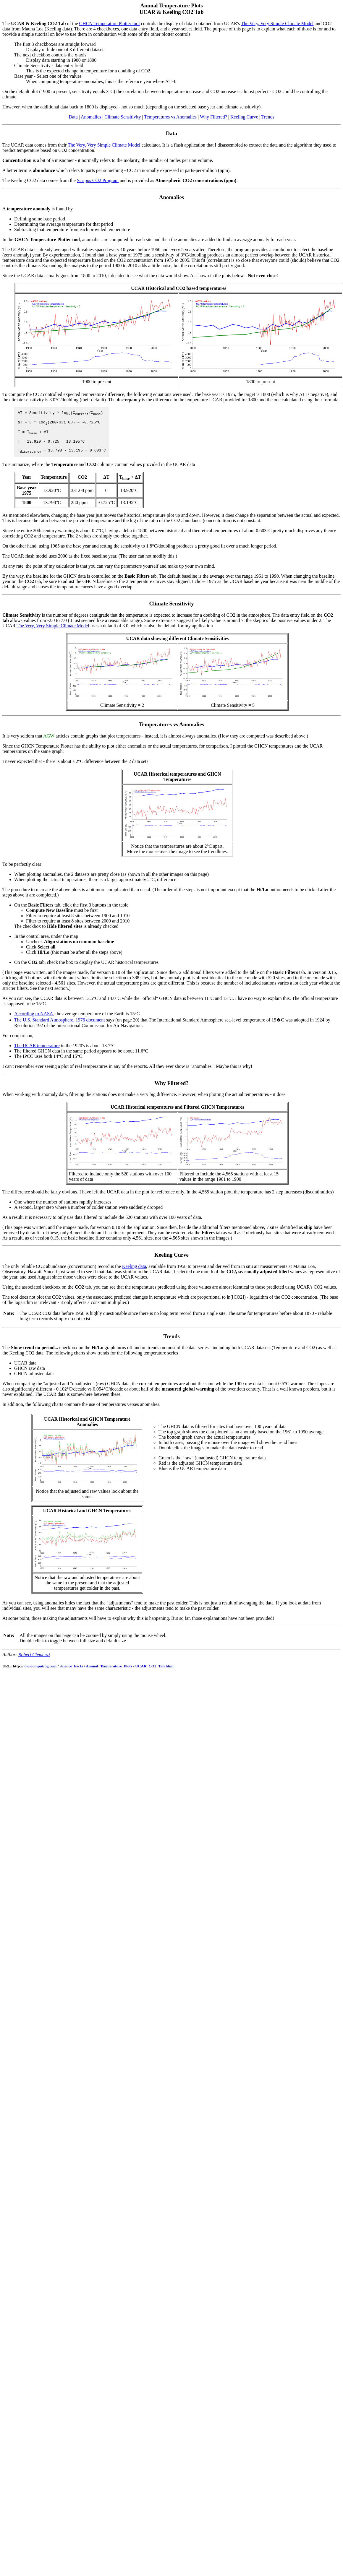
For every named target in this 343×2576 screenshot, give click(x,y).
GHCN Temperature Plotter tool (109, 23)
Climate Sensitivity (122, 116)
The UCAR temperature (37, 1053)
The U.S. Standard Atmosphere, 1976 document (59, 1027)
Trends (267, 116)
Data (73, 116)
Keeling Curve (244, 116)
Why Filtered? (213, 116)
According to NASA (33, 1021)
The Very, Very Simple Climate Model (277, 23)
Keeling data (134, 1274)
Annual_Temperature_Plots (109, 1674)
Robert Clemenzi (34, 1662)
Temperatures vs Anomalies (170, 116)
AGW (48, 743)
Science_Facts (71, 1674)
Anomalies (91, 116)
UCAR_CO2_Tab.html (154, 1674)
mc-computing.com (40, 1674)
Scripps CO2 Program (98, 180)
